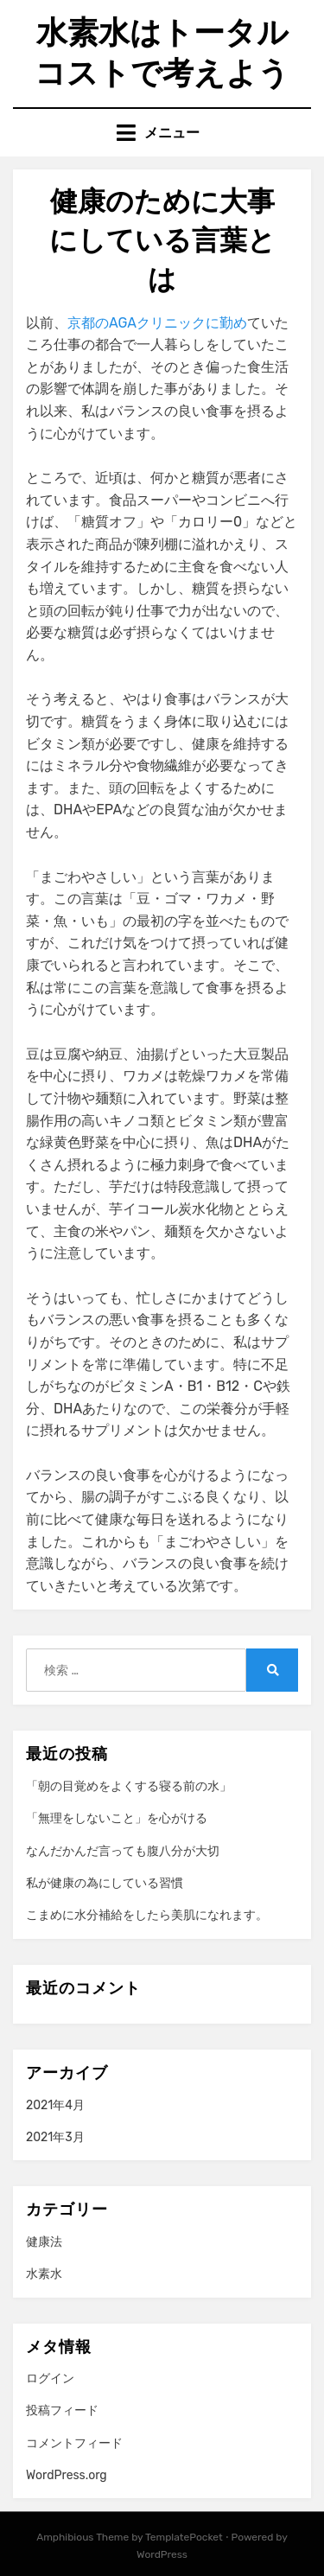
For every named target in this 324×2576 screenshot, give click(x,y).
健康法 (44, 2242)
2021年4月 (55, 2105)
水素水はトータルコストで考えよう (162, 52)
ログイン (50, 2378)
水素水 (44, 2274)
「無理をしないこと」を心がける (116, 1818)
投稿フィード (62, 2410)
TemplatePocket (184, 2537)
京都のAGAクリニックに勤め (157, 323)
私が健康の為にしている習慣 (104, 1883)
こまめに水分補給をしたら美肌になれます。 (147, 1915)
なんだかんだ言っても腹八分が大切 (122, 1851)
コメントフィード (74, 2443)
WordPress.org (66, 2475)
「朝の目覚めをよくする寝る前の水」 (129, 1786)
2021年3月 (55, 2137)
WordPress (162, 2554)
